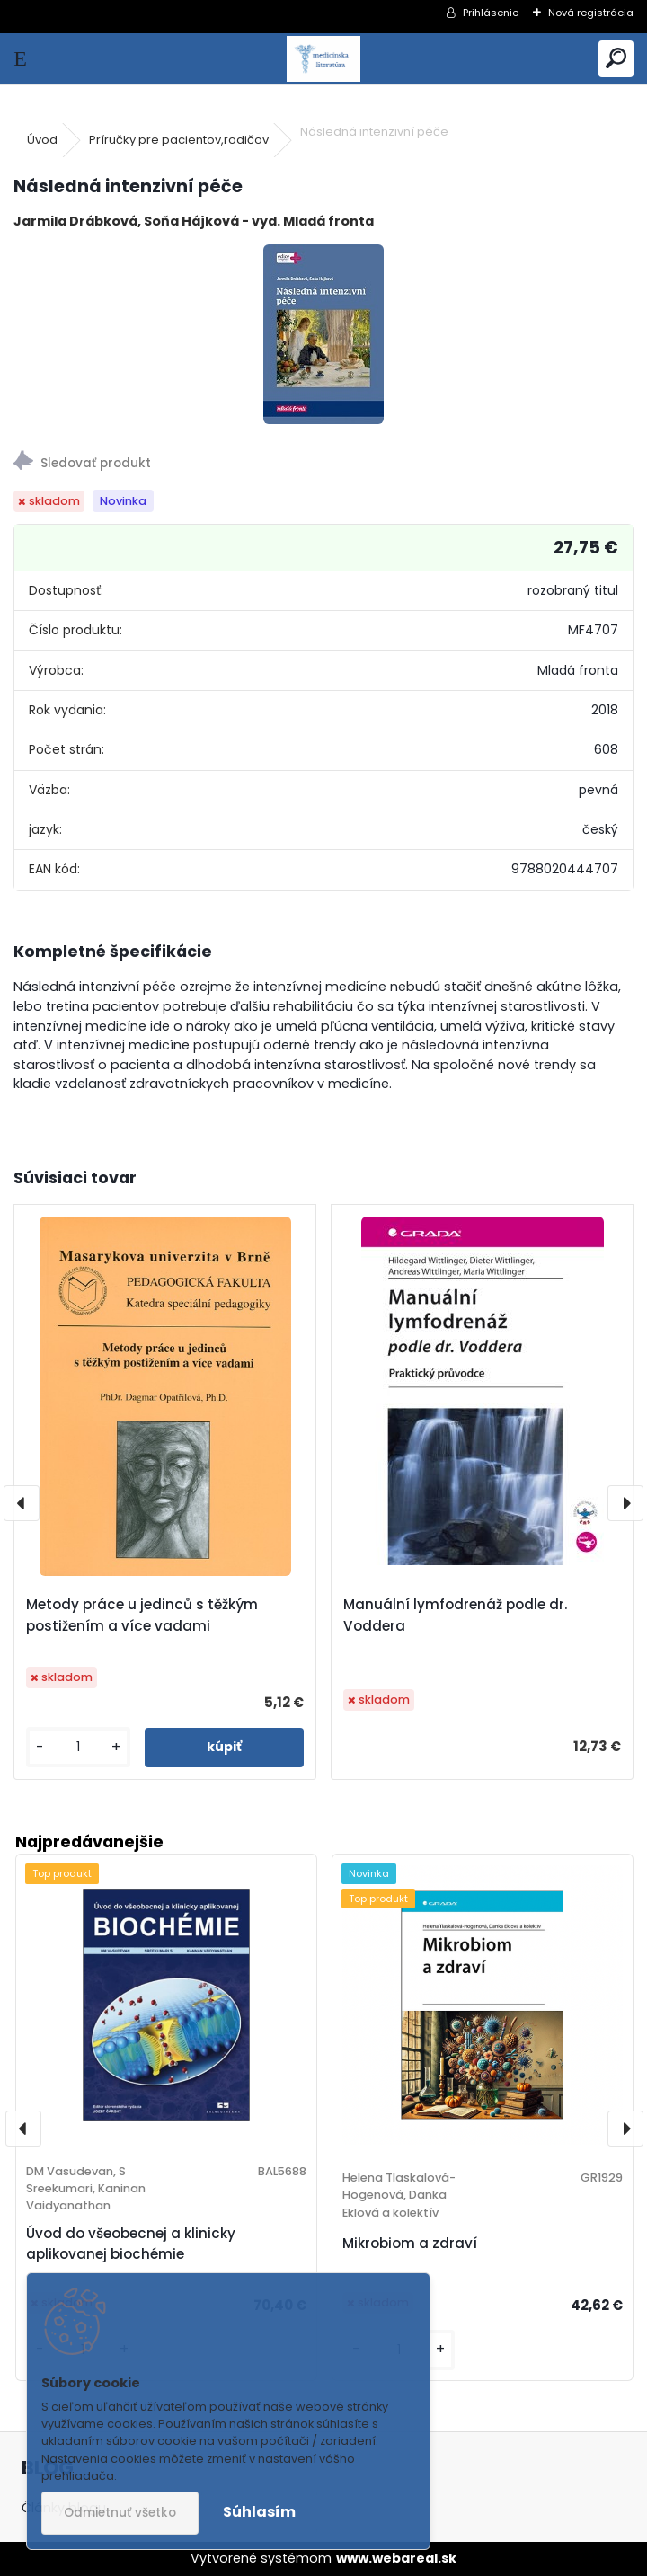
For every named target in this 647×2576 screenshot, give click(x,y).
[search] (616, 59)
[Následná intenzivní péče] (323, 334)
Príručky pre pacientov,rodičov (179, 139)
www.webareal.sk (396, 2558)
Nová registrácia (591, 12)
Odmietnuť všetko (120, 2512)
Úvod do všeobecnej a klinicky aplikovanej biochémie (130, 2243)
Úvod (42, 139)
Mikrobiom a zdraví (409, 2243)
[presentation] (22, 1503)
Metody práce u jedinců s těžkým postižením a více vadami (142, 1615)
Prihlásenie (490, 12)
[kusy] (78, 1747)
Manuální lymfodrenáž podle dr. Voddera (455, 1615)
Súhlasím (259, 2511)
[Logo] (324, 59)
